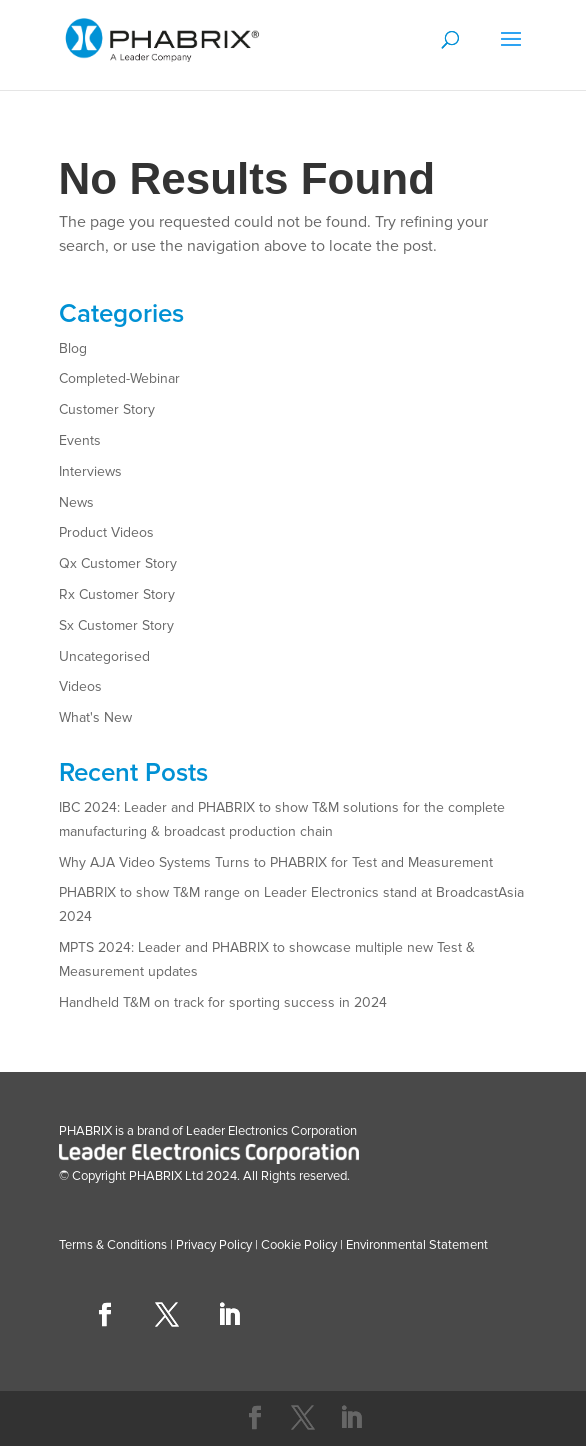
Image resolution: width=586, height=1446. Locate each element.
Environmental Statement (415, 1245)
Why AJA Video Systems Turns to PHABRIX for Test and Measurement (276, 862)
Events (80, 440)
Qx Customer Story (118, 563)
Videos (80, 686)
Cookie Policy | (302, 1245)
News (76, 502)
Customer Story (107, 409)
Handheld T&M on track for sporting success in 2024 (223, 1002)
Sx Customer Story (116, 625)
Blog (73, 348)
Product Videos (106, 532)
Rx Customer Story (117, 594)
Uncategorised (104, 656)
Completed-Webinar (119, 378)
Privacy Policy (214, 1245)
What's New (95, 717)
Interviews (90, 471)
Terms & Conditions (113, 1245)
